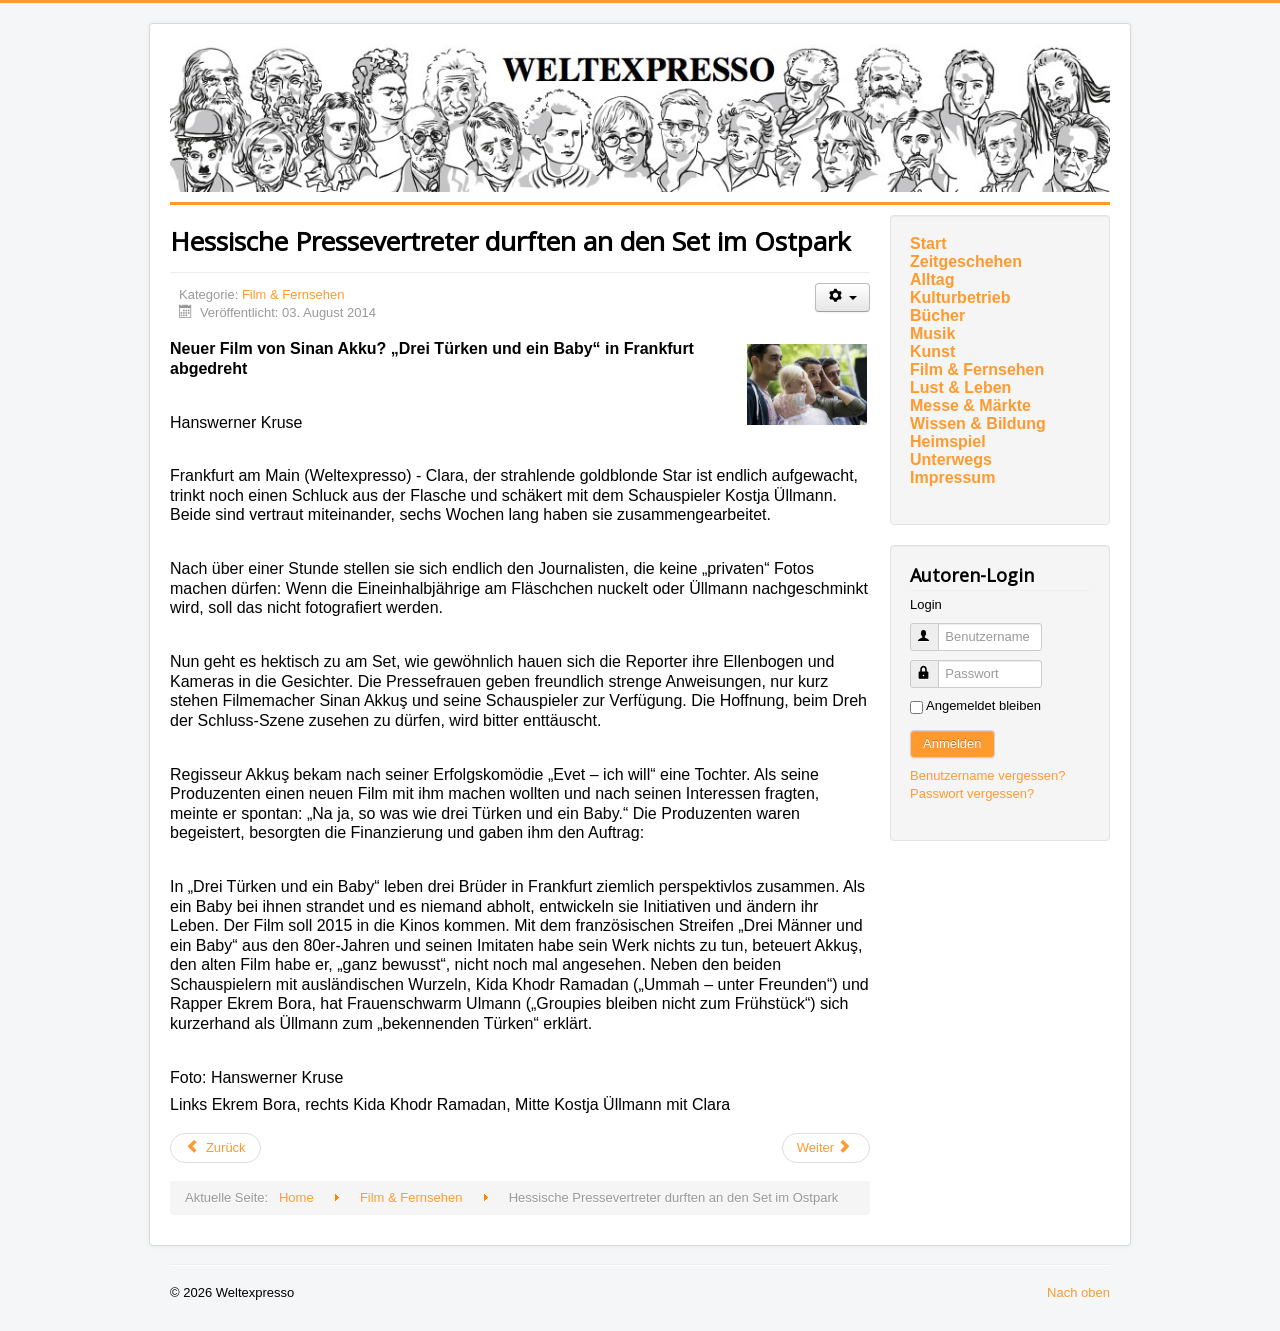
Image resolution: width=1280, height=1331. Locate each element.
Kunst (932, 351)
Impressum (952, 477)
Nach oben (1078, 1292)
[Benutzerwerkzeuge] (842, 297)
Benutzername (933, 628)
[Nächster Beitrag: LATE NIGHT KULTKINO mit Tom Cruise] (826, 1148)
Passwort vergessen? (972, 793)
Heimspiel (948, 441)
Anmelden (952, 743)
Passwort (933, 665)
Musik (932, 333)
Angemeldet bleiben (983, 705)
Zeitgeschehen (966, 261)
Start (928, 243)
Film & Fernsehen (293, 294)
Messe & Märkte (970, 405)
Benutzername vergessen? (987, 775)
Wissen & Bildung (978, 423)
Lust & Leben (960, 387)
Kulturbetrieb (960, 297)
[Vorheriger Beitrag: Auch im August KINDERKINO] (215, 1148)
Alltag (932, 279)
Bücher (937, 315)
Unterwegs (951, 459)
